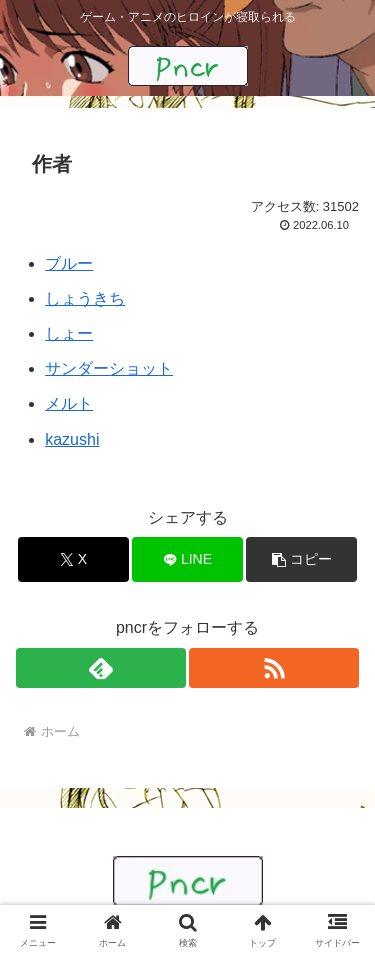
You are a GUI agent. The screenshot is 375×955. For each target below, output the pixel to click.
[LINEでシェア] (187, 559)
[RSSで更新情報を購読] (274, 668)
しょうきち (85, 298)
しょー (69, 333)
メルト (69, 403)
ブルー (69, 263)
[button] (301, 559)
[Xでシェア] (73, 559)
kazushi (72, 439)
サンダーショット (109, 368)
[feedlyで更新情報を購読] (101, 668)
